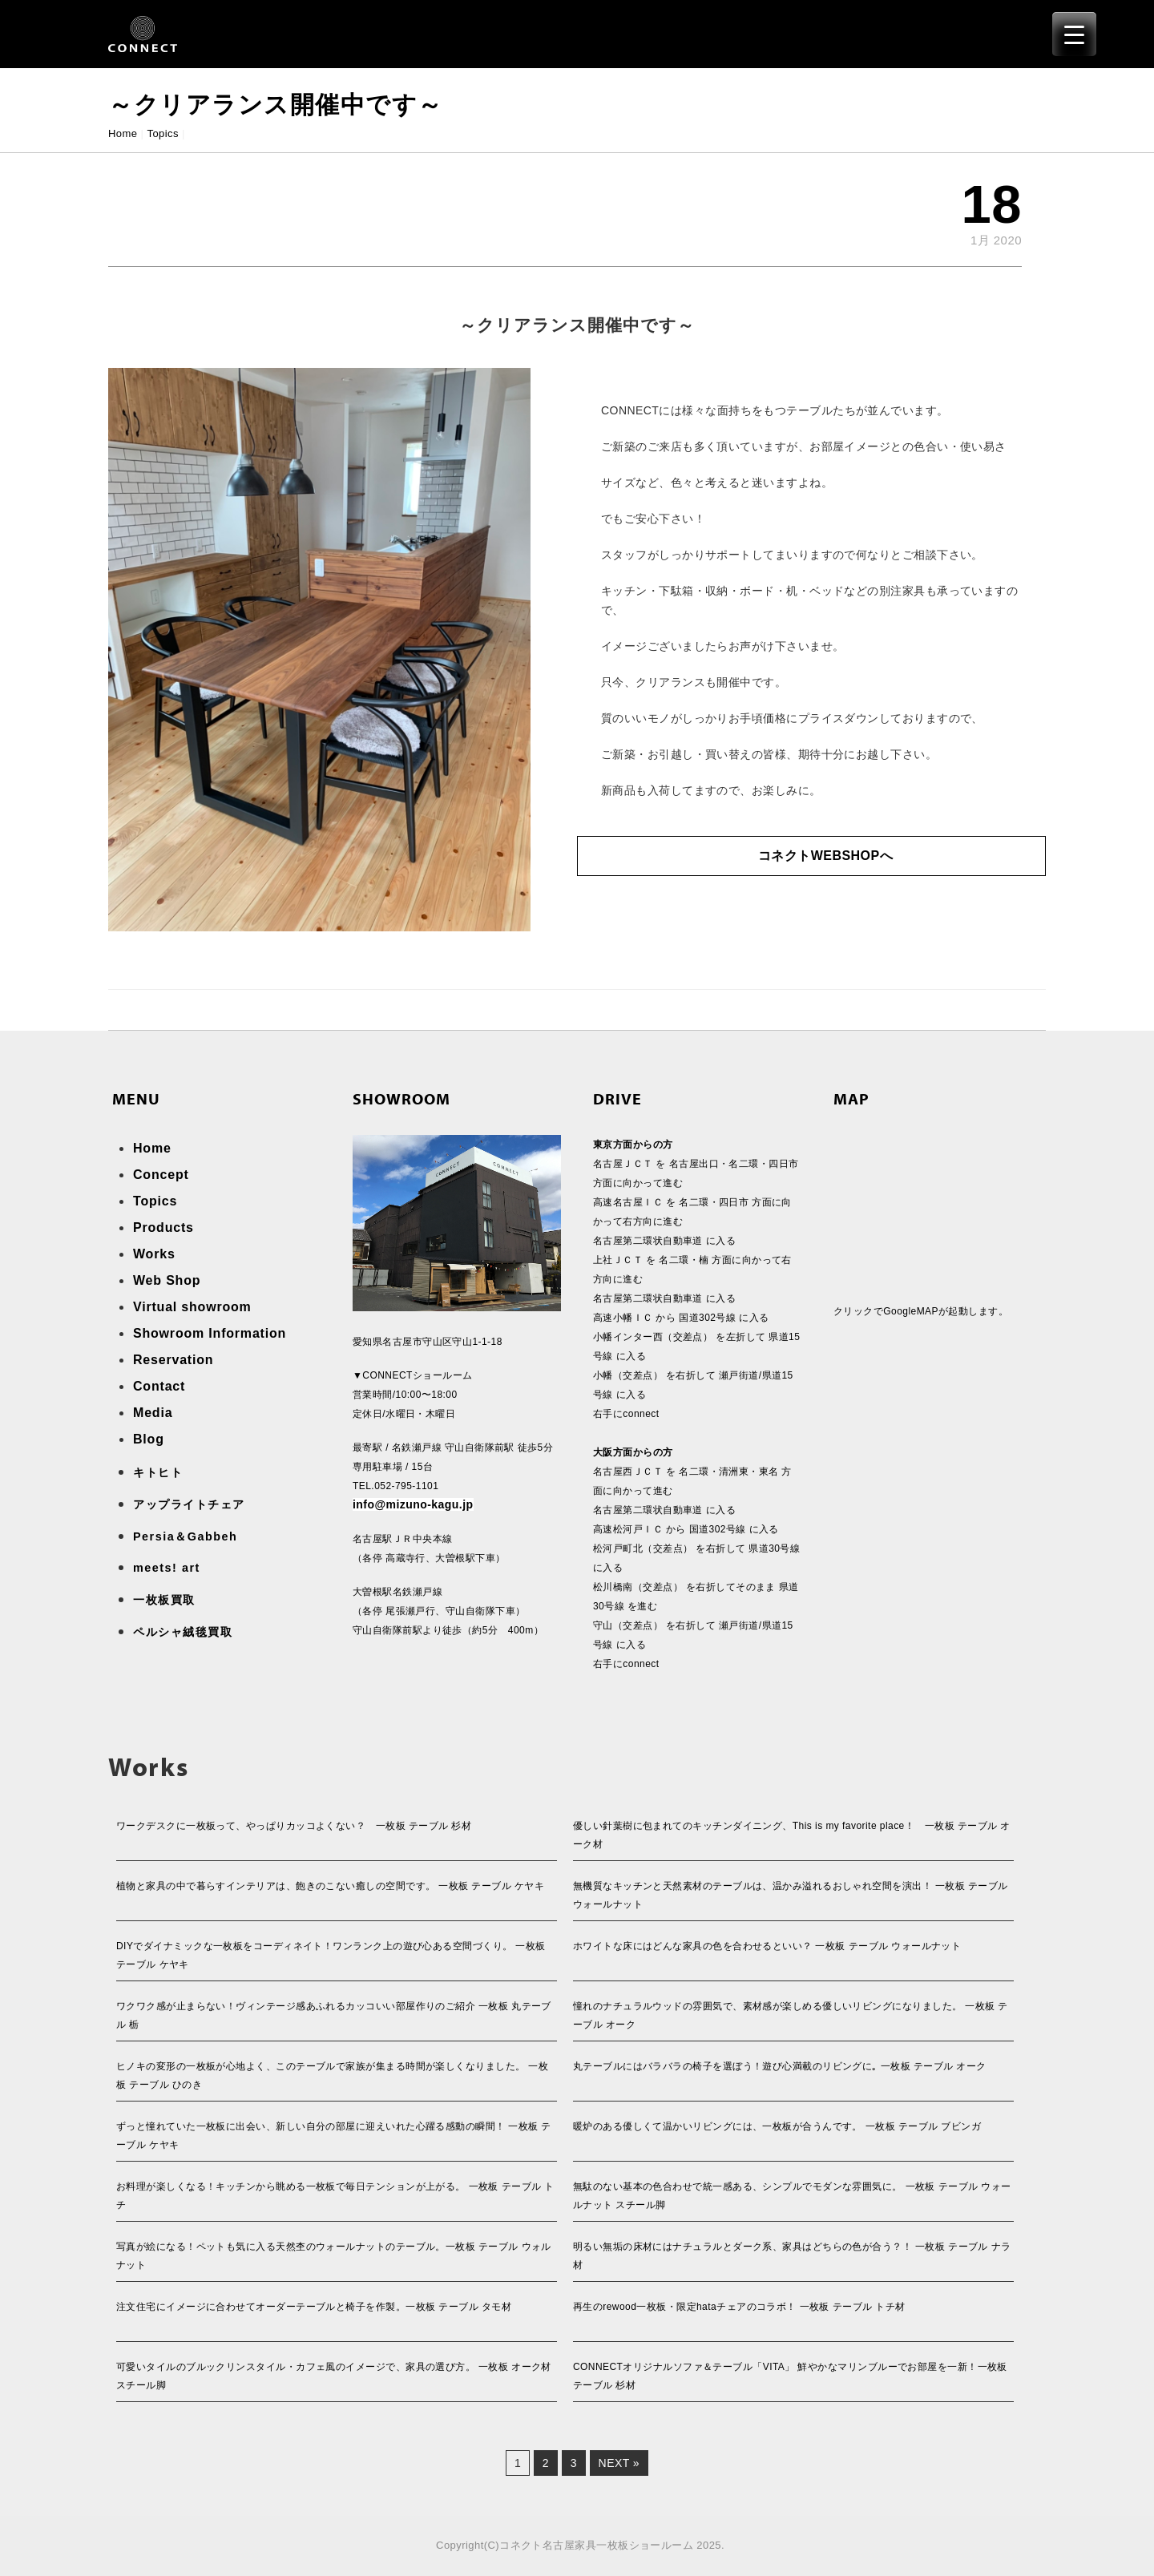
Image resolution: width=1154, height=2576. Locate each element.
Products (163, 1227)
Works (154, 1254)
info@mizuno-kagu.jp (413, 1504)
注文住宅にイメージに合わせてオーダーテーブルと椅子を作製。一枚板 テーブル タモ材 (313, 2306)
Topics (163, 133)
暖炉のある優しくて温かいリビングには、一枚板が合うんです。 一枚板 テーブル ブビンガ (777, 2126)
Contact (159, 1386)
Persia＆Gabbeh (185, 1536)
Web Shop (166, 1280)
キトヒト (158, 1472)
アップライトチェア (189, 1504)
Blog (148, 1439)
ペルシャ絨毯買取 (182, 1631)
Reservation (173, 1360)
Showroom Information (209, 1333)
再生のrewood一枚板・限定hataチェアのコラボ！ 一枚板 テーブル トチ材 (739, 2306)
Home (122, 133)
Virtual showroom (192, 1307)
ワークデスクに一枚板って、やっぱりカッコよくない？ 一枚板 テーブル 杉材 (293, 1825)
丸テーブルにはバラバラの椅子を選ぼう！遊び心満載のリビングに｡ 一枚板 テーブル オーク (780, 2066)
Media (152, 1412)
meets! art (166, 1567)
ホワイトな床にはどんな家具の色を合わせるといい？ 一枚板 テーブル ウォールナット (767, 1946)
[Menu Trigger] (1074, 34)
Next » (619, 2463)
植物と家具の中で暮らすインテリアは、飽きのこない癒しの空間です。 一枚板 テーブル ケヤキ (330, 1886)
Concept (161, 1174)
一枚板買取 (164, 1599)
